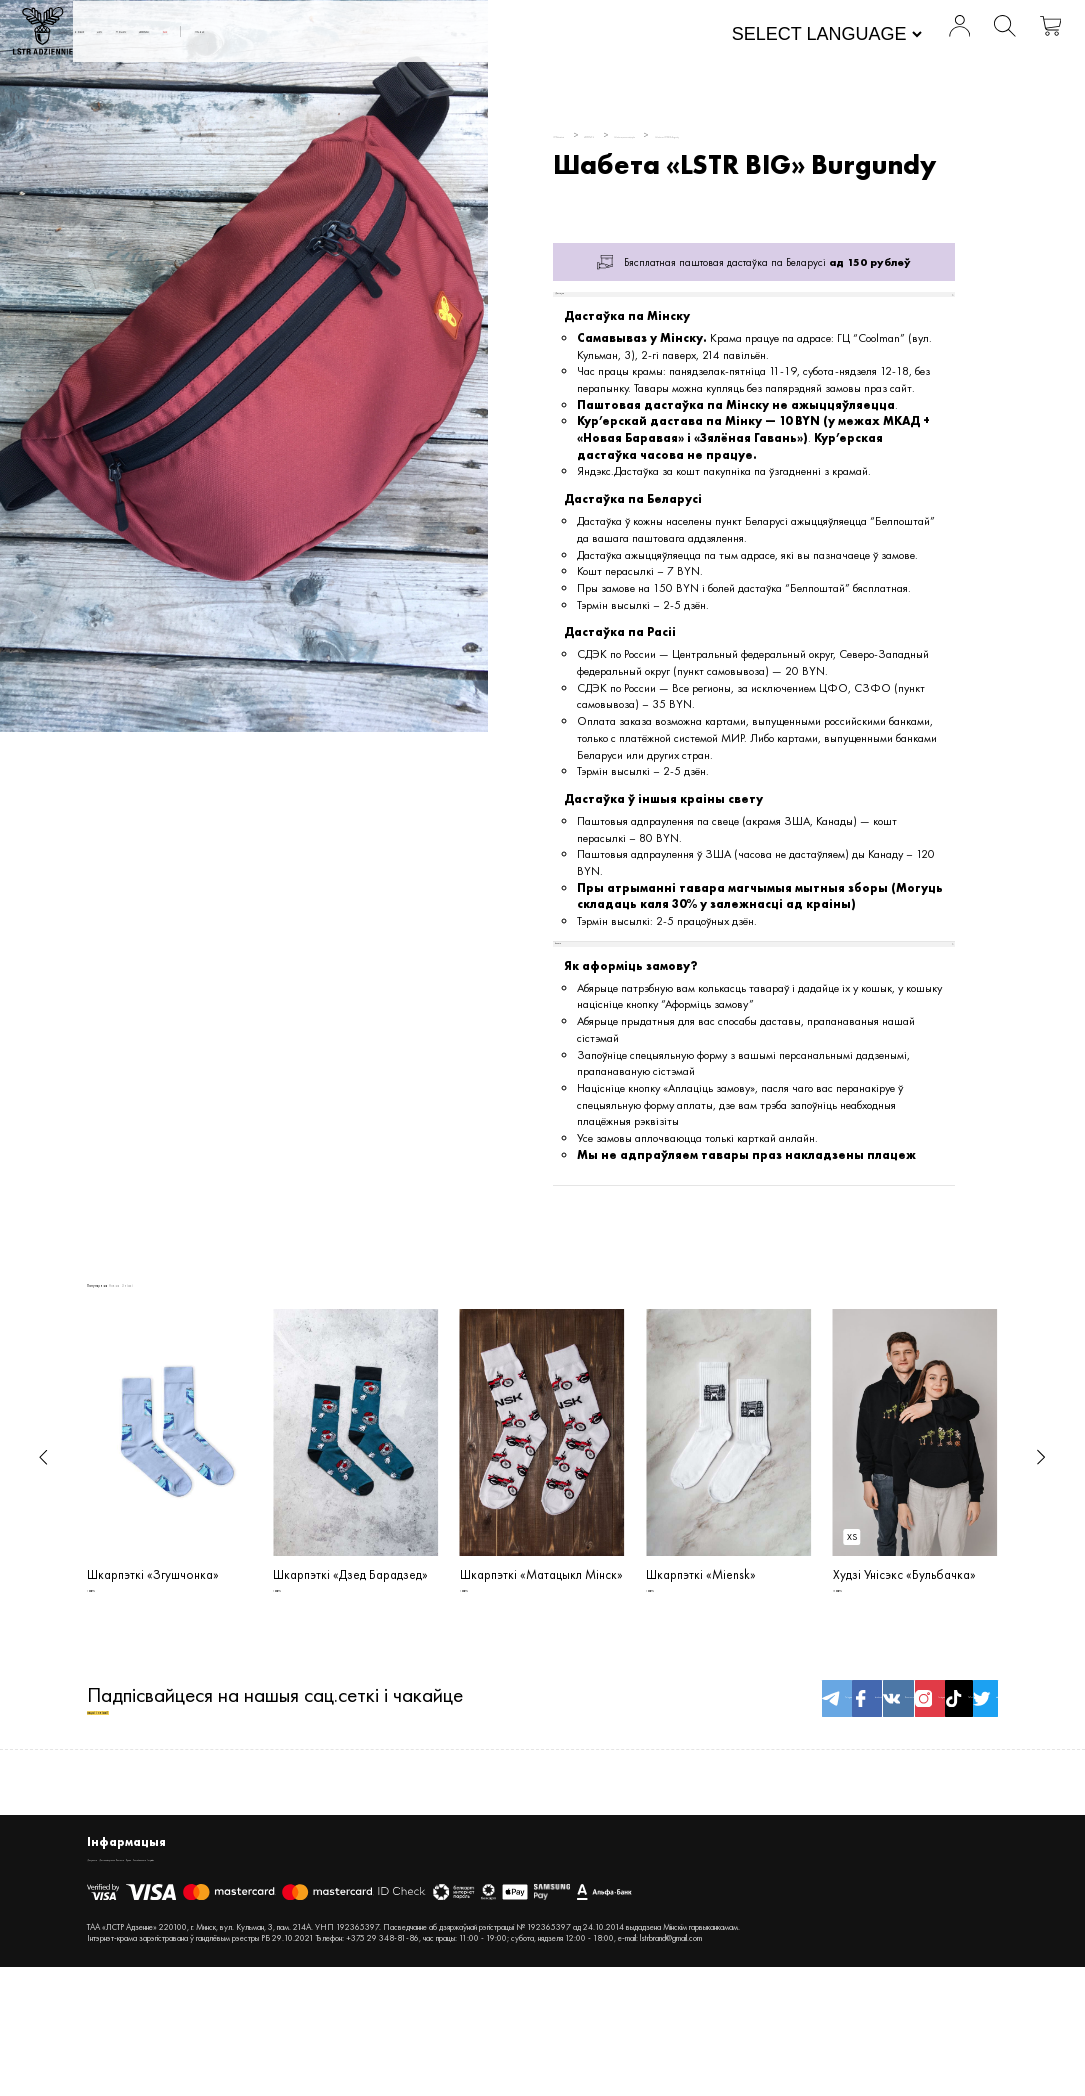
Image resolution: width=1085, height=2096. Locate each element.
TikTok (884, 1805)
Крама (315, 1983)
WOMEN (340, 35)
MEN (278, 35)
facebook (653, 1805)
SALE (495, 35)
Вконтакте (730, 1805)
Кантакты (268, 1983)
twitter (961, 1805)
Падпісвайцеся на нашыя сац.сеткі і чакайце (275, 1805)
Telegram (576, 1805)
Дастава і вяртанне (192, 1983)
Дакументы (112, 1983)
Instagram (807, 1805)
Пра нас (569, 35)
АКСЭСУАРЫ (423, 35)
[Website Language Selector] (752, 38)
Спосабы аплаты (379, 1983)
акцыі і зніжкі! (148, 1819)
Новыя (222, 35)
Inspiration (454, 1983)
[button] (43, 1524)
